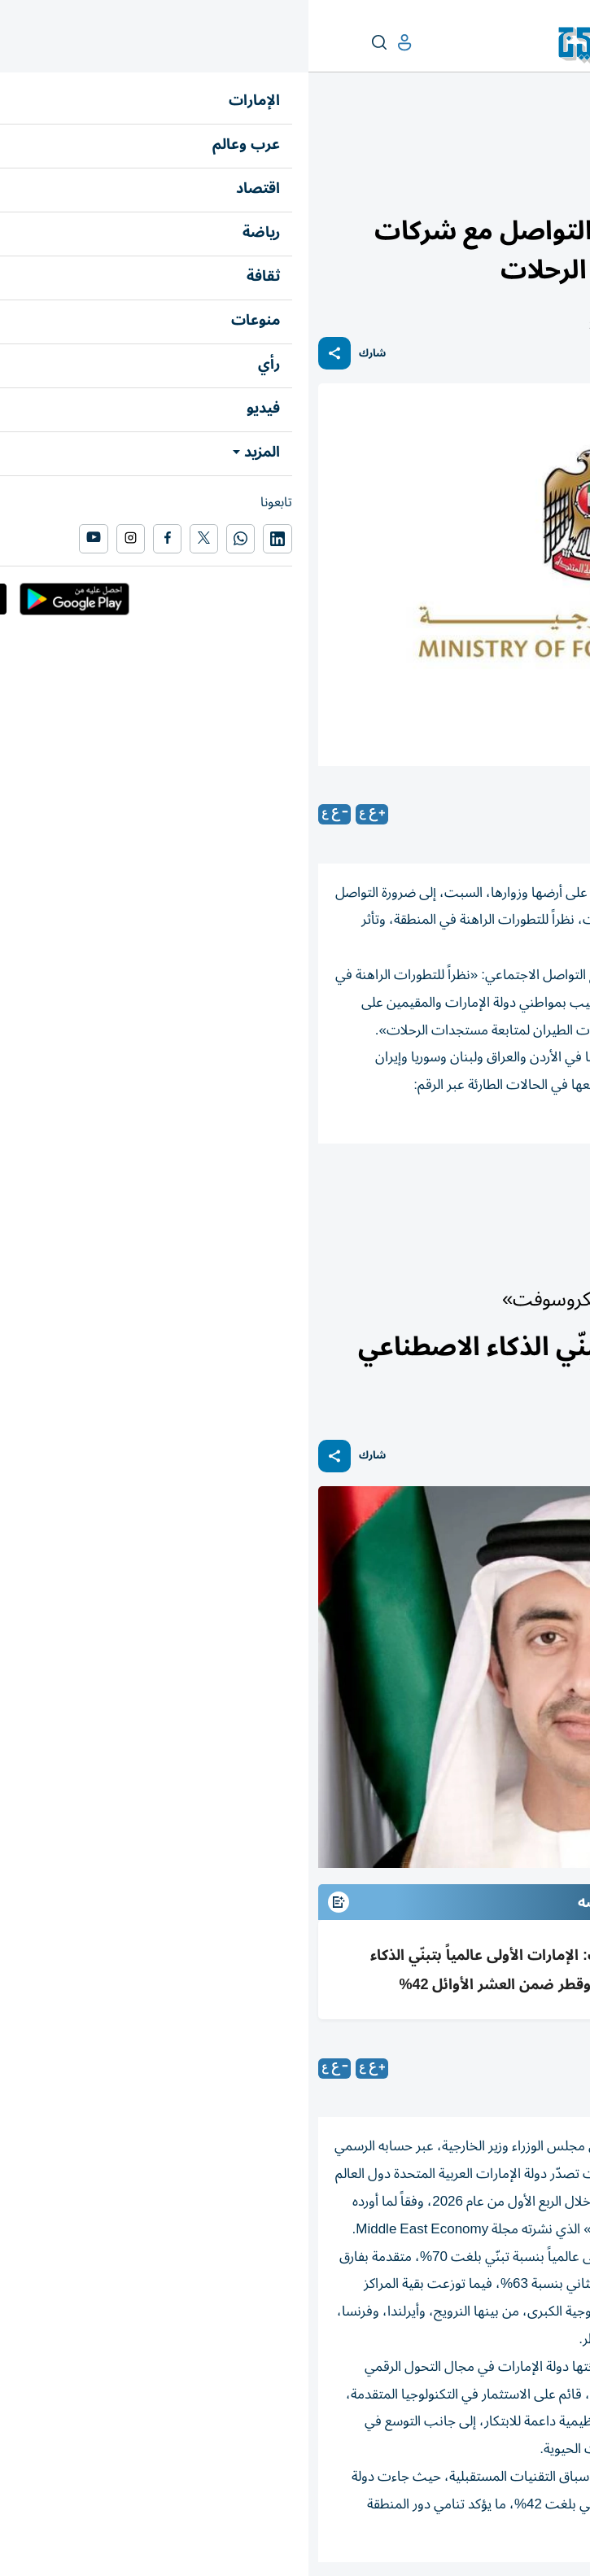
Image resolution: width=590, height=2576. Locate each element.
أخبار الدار (514, 143)
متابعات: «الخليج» (447, 814)
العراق (362, 1188)
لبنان (483, 1188)
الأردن (424, 1188)
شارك (63, 353)
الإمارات (562, 143)
